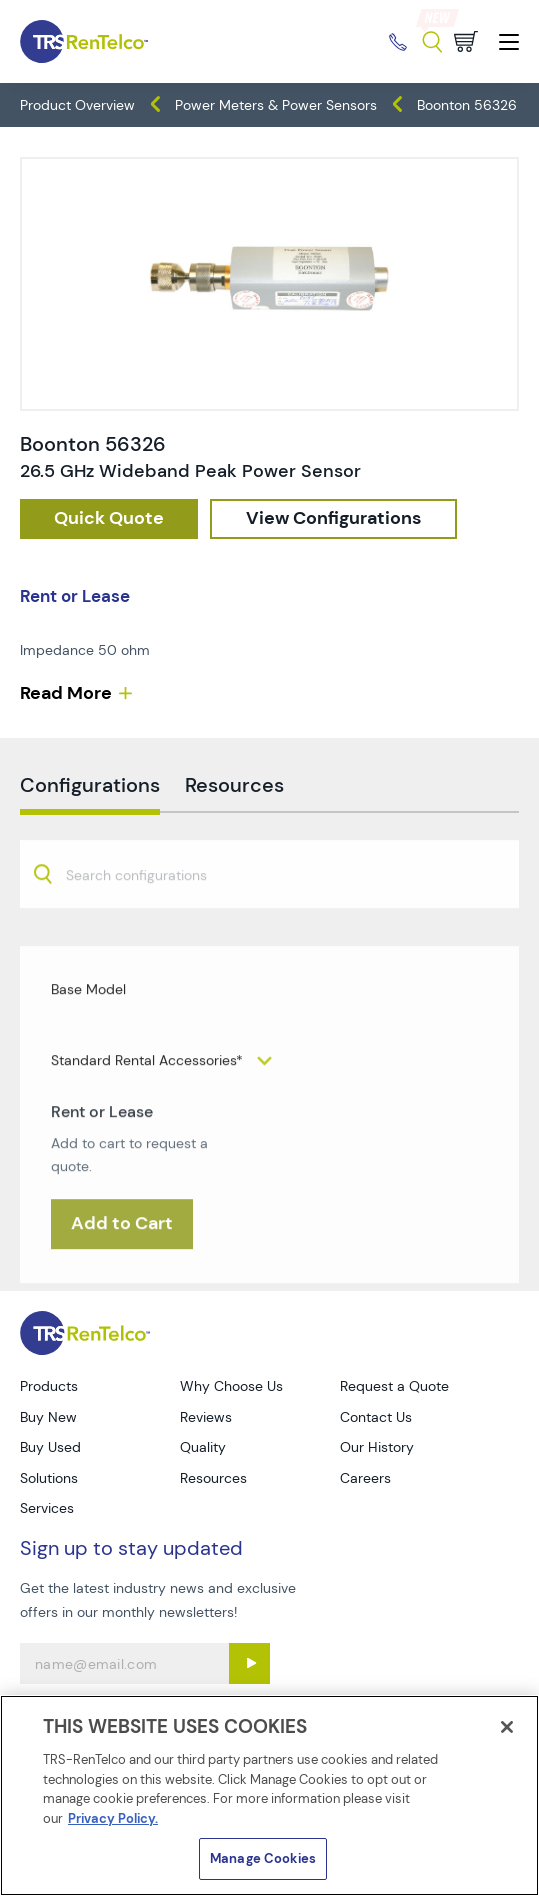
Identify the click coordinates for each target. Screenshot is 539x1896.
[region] (269, 1795)
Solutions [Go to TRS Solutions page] (49, 1478)
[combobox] (269, 921)
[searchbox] (148, 923)
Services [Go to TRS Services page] (47, 1508)
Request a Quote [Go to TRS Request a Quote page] (394, 1386)
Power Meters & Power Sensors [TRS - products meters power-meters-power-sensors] (276, 105)
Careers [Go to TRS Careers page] (365, 1478)
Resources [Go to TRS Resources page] (213, 1478)
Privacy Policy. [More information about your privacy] (113, 1818)
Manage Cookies (263, 1858)
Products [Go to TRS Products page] (49, 1386)
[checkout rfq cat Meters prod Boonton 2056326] (109, 519)
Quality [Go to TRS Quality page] (203, 1447)
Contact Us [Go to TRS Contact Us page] (376, 1417)
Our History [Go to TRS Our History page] (377, 1447)
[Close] (507, 1727)
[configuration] (333, 519)
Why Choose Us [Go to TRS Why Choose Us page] (231, 1386)
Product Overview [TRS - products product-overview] (77, 105)
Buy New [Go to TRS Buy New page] (48, 1417)
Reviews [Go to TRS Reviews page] (206, 1417)
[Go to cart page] (466, 41)
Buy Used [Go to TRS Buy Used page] (50, 1447)
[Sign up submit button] (249, 1663)
